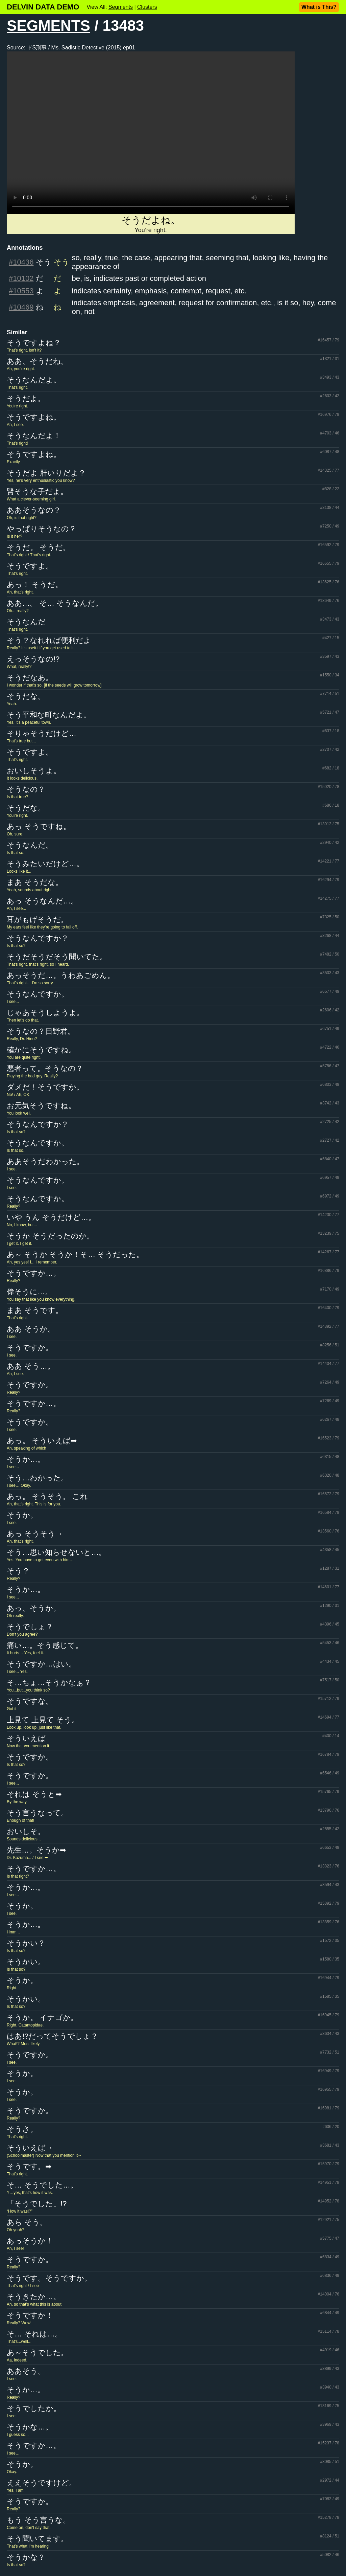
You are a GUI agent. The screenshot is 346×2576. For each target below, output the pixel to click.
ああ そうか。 (31, 1329)
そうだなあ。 (30, 677)
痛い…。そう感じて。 (45, 1645)
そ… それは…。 (34, 2334)
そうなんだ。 (30, 845)
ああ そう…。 (31, 1366)
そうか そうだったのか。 (50, 1236)
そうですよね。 (34, 417)
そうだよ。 (26, 398)
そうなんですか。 (38, 994)
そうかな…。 (30, 2427)
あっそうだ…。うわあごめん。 (61, 975)
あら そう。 (27, 2222)
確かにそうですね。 (41, 1050)
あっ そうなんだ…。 (42, 901)
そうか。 (22, 1515)
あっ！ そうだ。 (35, 584)
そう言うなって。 (37, 1813)
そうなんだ (26, 622)
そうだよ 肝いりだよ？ (46, 473)
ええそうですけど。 (41, 2483)
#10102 (21, 278)
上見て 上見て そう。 (43, 1720)
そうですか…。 (33, 1273)
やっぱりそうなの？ (41, 528)
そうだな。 (26, 696)
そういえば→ (30, 2148)
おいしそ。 (26, 1831)
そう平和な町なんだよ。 (49, 715)
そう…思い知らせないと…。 (56, 1552)
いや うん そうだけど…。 (51, 1217)
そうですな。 (30, 1701)
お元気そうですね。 (41, 1105)
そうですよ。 (30, 566)
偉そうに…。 (29, 1291)
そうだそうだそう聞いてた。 (57, 957)
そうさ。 (22, 2129)
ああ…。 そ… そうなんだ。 (55, 603)
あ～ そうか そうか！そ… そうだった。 (75, 1254)
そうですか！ (30, 2315)
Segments (120, 7)
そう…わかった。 (37, 1478)
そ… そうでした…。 (42, 2185)
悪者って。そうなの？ (45, 1068)
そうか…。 (26, 1459)
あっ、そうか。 (33, 1608)
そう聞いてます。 (37, 2538)
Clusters (147, 7)
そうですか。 (30, 1347)
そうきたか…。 (33, 2296)
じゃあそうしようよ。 (45, 1012)
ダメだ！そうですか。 (45, 1087)
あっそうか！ (30, 2241)
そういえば (26, 1738)
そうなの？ (26, 789)
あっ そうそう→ (35, 1533)
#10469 (21, 307)
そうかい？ (26, 1943)
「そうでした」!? (37, 2203)
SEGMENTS (48, 25)
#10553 (21, 291)
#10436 (21, 262)
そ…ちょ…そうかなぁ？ (49, 1682)
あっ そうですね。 (39, 826)
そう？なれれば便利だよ (49, 640)
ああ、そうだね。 (37, 361)
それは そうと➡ (34, 1794)
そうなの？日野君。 (41, 1031)
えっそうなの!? (33, 659)
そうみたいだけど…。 (45, 863)
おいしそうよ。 (34, 770)
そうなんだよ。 (34, 380)
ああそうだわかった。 (45, 1161)
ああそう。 (26, 2371)
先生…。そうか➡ (36, 1850)
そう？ (18, 1571)
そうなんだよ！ (34, 435)
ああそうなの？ (34, 510)
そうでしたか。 (34, 2408)
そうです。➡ (29, 2166)
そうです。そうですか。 (49, 2278)
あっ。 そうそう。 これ (47, 1496)
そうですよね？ (34, 342)
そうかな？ (26, 2557)
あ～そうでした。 (37, 2352)
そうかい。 (26, 1961)
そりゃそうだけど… (41, 733)
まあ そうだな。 (35, 882)
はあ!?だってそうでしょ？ (52, 2036)
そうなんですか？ (38, 938)
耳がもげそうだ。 (37, 919)
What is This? (319, 7)
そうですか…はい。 (41, 1664)
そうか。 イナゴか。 (42, 2017)
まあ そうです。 (35, 1310)
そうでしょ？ (30, 1626)
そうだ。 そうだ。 (38, 547)
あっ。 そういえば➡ (42, 1440)
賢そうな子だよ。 (37, 491)
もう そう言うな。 (38, 2520)
